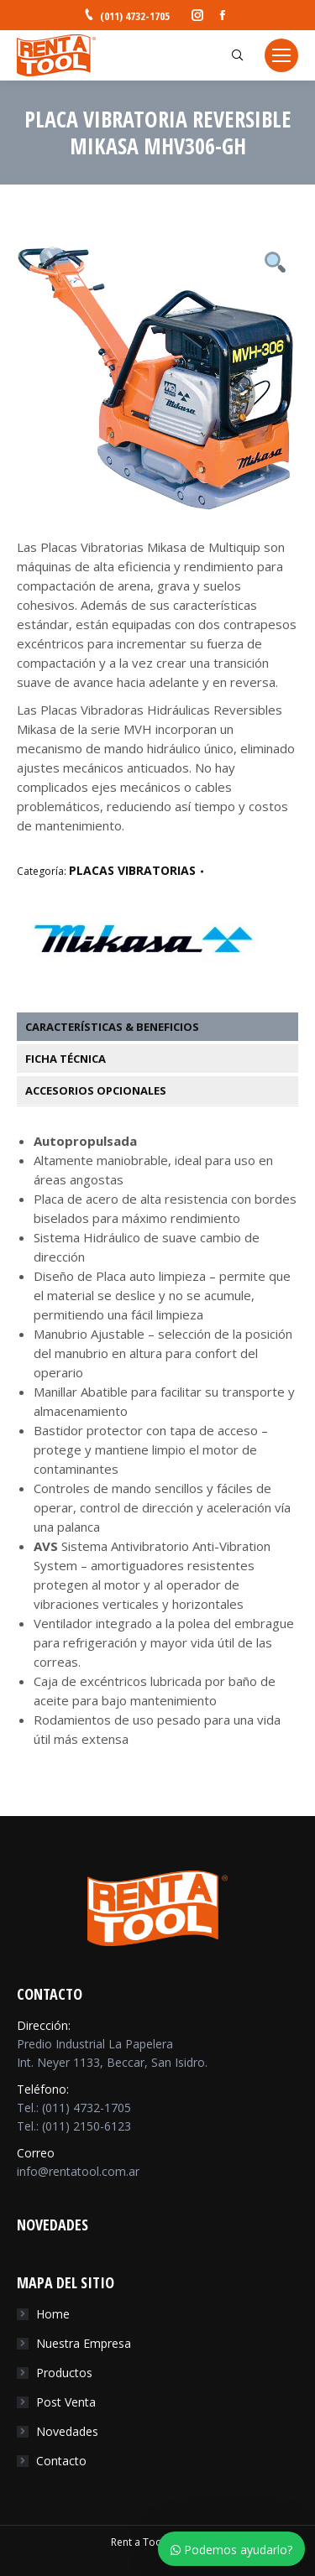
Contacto (61, 2461)
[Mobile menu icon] (281, 55)
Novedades (67, 2431)
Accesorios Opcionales (95, 1090)
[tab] (166, 1026)
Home (53, 2314)
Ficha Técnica (65, 1058)
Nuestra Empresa (83, 2343)
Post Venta (66, 2402)
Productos (64, 2373)
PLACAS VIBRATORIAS (132, 870)
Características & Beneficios (112, 1026)
